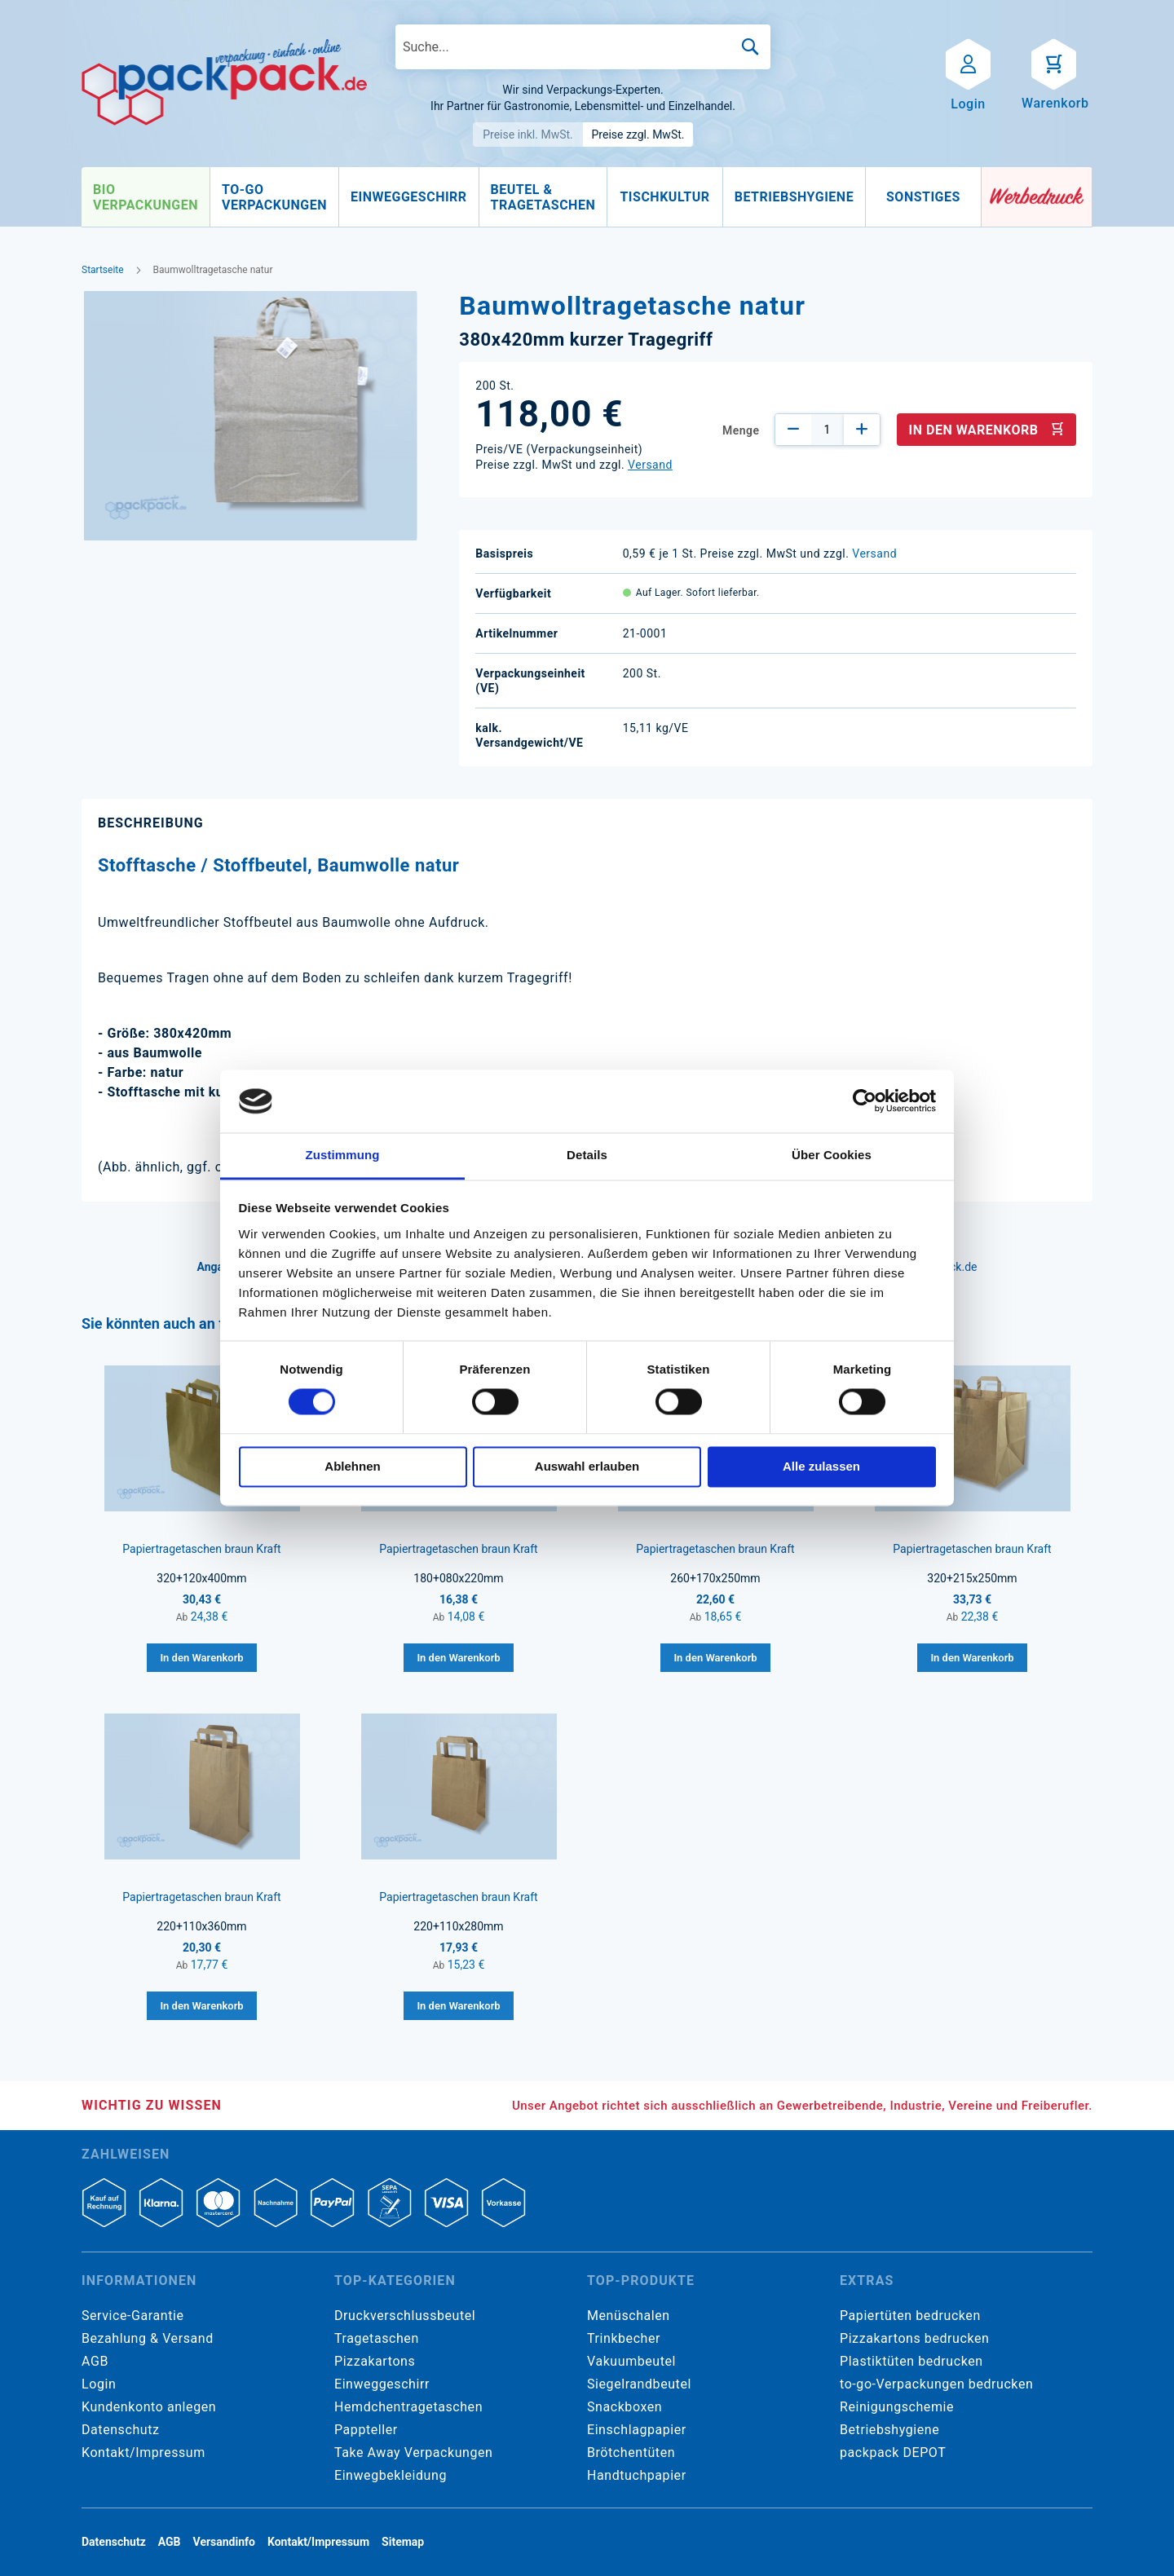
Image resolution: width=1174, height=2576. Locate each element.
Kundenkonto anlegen (149, 2407)
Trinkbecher (623, 2338)
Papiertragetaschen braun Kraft (201, 1548)
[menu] (532, 197)
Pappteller (366, 2429)
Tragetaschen (376, 2338)
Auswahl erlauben (587, 1466)
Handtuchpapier (636, 2475)
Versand (650, 464)
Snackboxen (624, 2407)
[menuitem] (146, 197)
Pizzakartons (374, 2361)
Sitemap (403, 2541)
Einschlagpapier (636, 2429)
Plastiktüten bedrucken (911, 2361)
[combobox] (582, 46)
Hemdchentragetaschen (408, 2407)
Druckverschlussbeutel (404, 2315)
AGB (95, 2361)
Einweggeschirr (382, 2384)
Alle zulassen (821, 1466)
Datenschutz (120, 2429)
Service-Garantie (132, 2315)
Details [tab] (587, 1155)
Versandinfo (224, 2541)
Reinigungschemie (897, 2407)
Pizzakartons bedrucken (914, 2338)
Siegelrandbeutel (639, 2384)
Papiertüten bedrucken (910, 2315)
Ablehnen (352, 1466)
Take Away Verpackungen (413, 2452)
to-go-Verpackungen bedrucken (936, 2384)
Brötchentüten (631, 2452)
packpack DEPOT (893, 2452)
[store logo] (224, 82)
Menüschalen (628, 2315)
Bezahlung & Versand (148, 2338)
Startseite (103, 270)
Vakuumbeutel (631, 2361)
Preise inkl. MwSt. (528, 134)
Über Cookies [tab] (832, 1155)
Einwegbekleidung (390, 2475)
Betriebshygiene (889, 2429)
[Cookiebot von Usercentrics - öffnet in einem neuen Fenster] (864, 1101)
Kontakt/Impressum (143, 2452)
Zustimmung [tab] (343, 1155)
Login (99, 2384)
